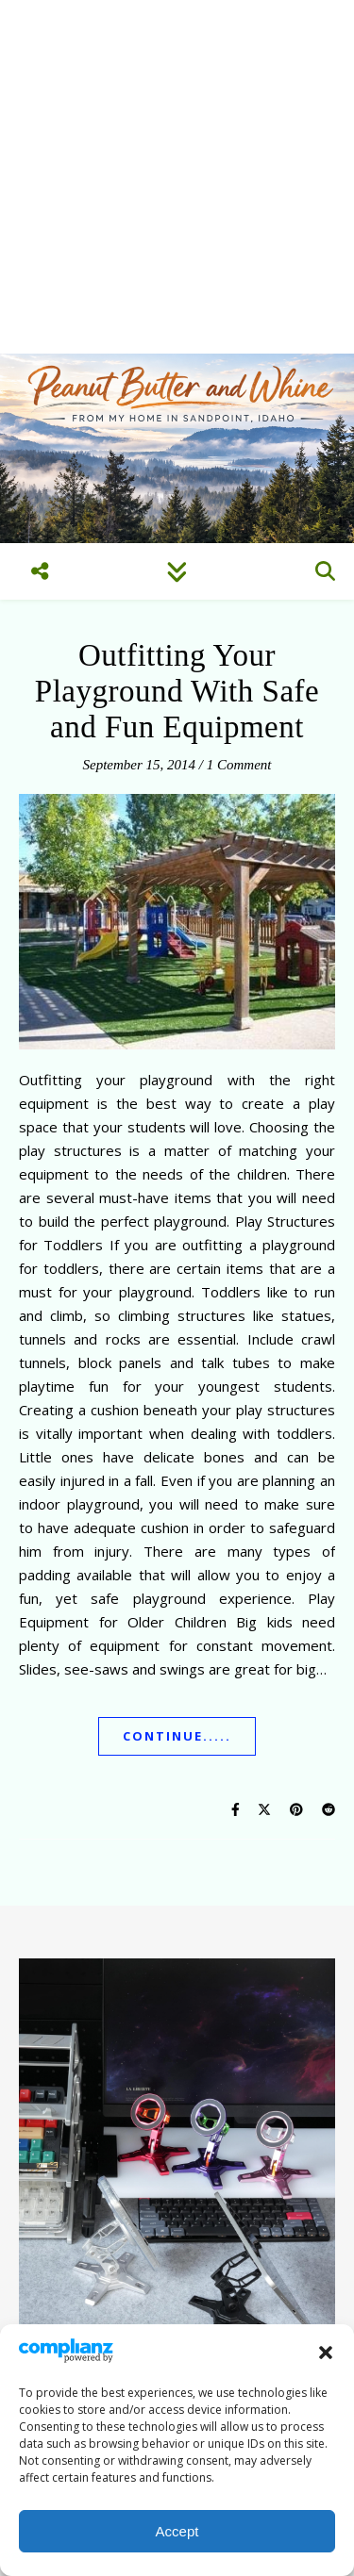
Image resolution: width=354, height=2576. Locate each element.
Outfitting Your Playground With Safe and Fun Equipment (177, 691)
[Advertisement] (177, 177)
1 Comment (239, 764)
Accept (177, 2531)
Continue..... (177, 1735)
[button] (325, 2352)
